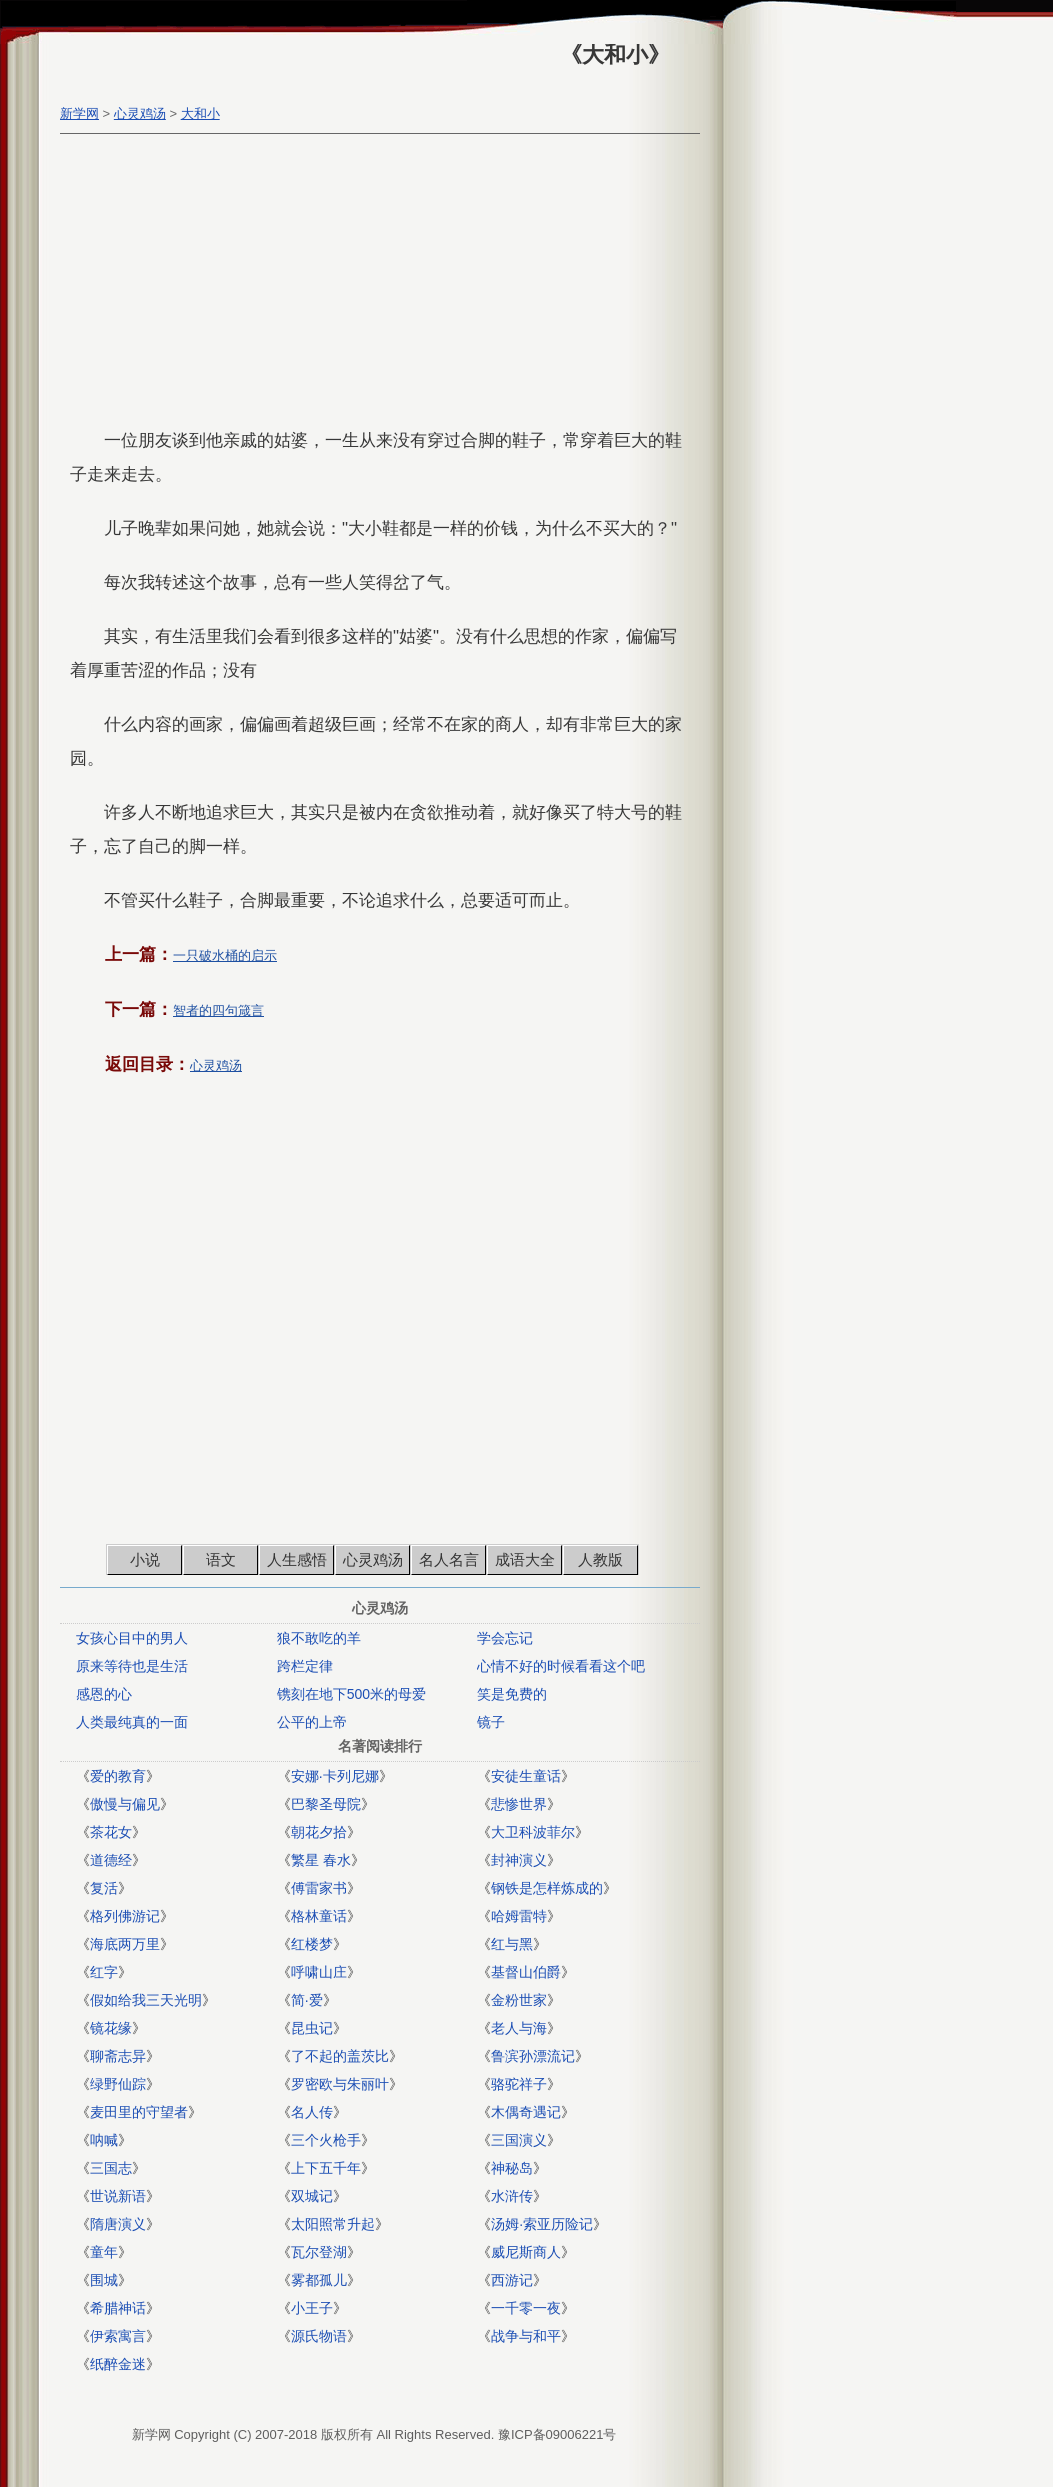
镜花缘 (111, 2028)
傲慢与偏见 (125, 1804)
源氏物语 (319, 2336)
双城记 (312, 2196)
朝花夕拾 (319, 1832)
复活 (104, 1888)
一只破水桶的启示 (225, 955)
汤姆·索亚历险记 (542, 2224)
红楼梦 (312, 1944)
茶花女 (111, 1832)
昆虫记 (312, 2028)
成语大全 (525, 1559)
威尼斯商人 (526, 2252)
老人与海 (519, 2028)
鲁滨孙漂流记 (533, 2056)
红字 (104, 1972)
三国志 (111, 2168)
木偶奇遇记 (526, 2112)
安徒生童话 (526, 1776)
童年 (104, 2252)
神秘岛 (512, 2168)
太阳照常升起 (333, 2224)
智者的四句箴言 (218, 1010)
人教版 (600, 1559)
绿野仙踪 (118, 2084)
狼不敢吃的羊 (319, 1638)
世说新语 (118, 2196)
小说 (145, 1559)
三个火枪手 (326, 2140)
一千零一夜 (526, 2308)
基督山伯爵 (526, 1972)
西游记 (512, 2280)
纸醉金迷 (118, 2364)
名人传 (312, 2112)
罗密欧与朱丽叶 (340, 2084)
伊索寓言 (118, 2336)
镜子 (491, 1722)
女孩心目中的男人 (132, 1638)
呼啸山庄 (319, 1972)
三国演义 (519, 2140)
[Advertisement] (375, 284)
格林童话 (319, 1916)
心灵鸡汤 (140, 113)
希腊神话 (118, 2308)
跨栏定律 (305, 1666)
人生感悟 (297, 1559)
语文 (221, 1559)
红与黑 (512, 1944)
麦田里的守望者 (139, 2112)
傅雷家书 (319, 1888)
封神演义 (519, 1860)
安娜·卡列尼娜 (335, 1776)
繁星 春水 (321, 1860)
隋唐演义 (118, 2224)
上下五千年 (326, 2168)
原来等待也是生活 (132, 1666)
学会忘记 (505, 1638)
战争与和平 (526, 2336)
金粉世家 (519, 2000)
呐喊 (104, 2140)
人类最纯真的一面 (132, 1722)
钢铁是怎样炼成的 (547, 1888)
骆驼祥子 (519, 2084)
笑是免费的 (512, 1694)
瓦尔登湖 (319, 2252)
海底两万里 (125, 1944)
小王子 (312, 2308)
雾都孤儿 (319, 2280)
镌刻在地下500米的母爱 (351, 1694)
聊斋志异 (118, 2056)
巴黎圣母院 (326, 1804)
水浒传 (512, 2196)
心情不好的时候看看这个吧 (561, 1666)
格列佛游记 (125, 1916)
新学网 (79, 113)
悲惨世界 (519, 1804)
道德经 (111, 1860)
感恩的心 (104, 1694)
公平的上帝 (312, 1722)
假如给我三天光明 (146, 2000)
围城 (104, 2280)
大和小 (200, 113)
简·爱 (307, 2000)
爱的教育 (118, 1776)
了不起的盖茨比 (340, 2056)
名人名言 (449, 1559)
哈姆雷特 (519, 1916)
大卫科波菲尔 (533, 1832)
